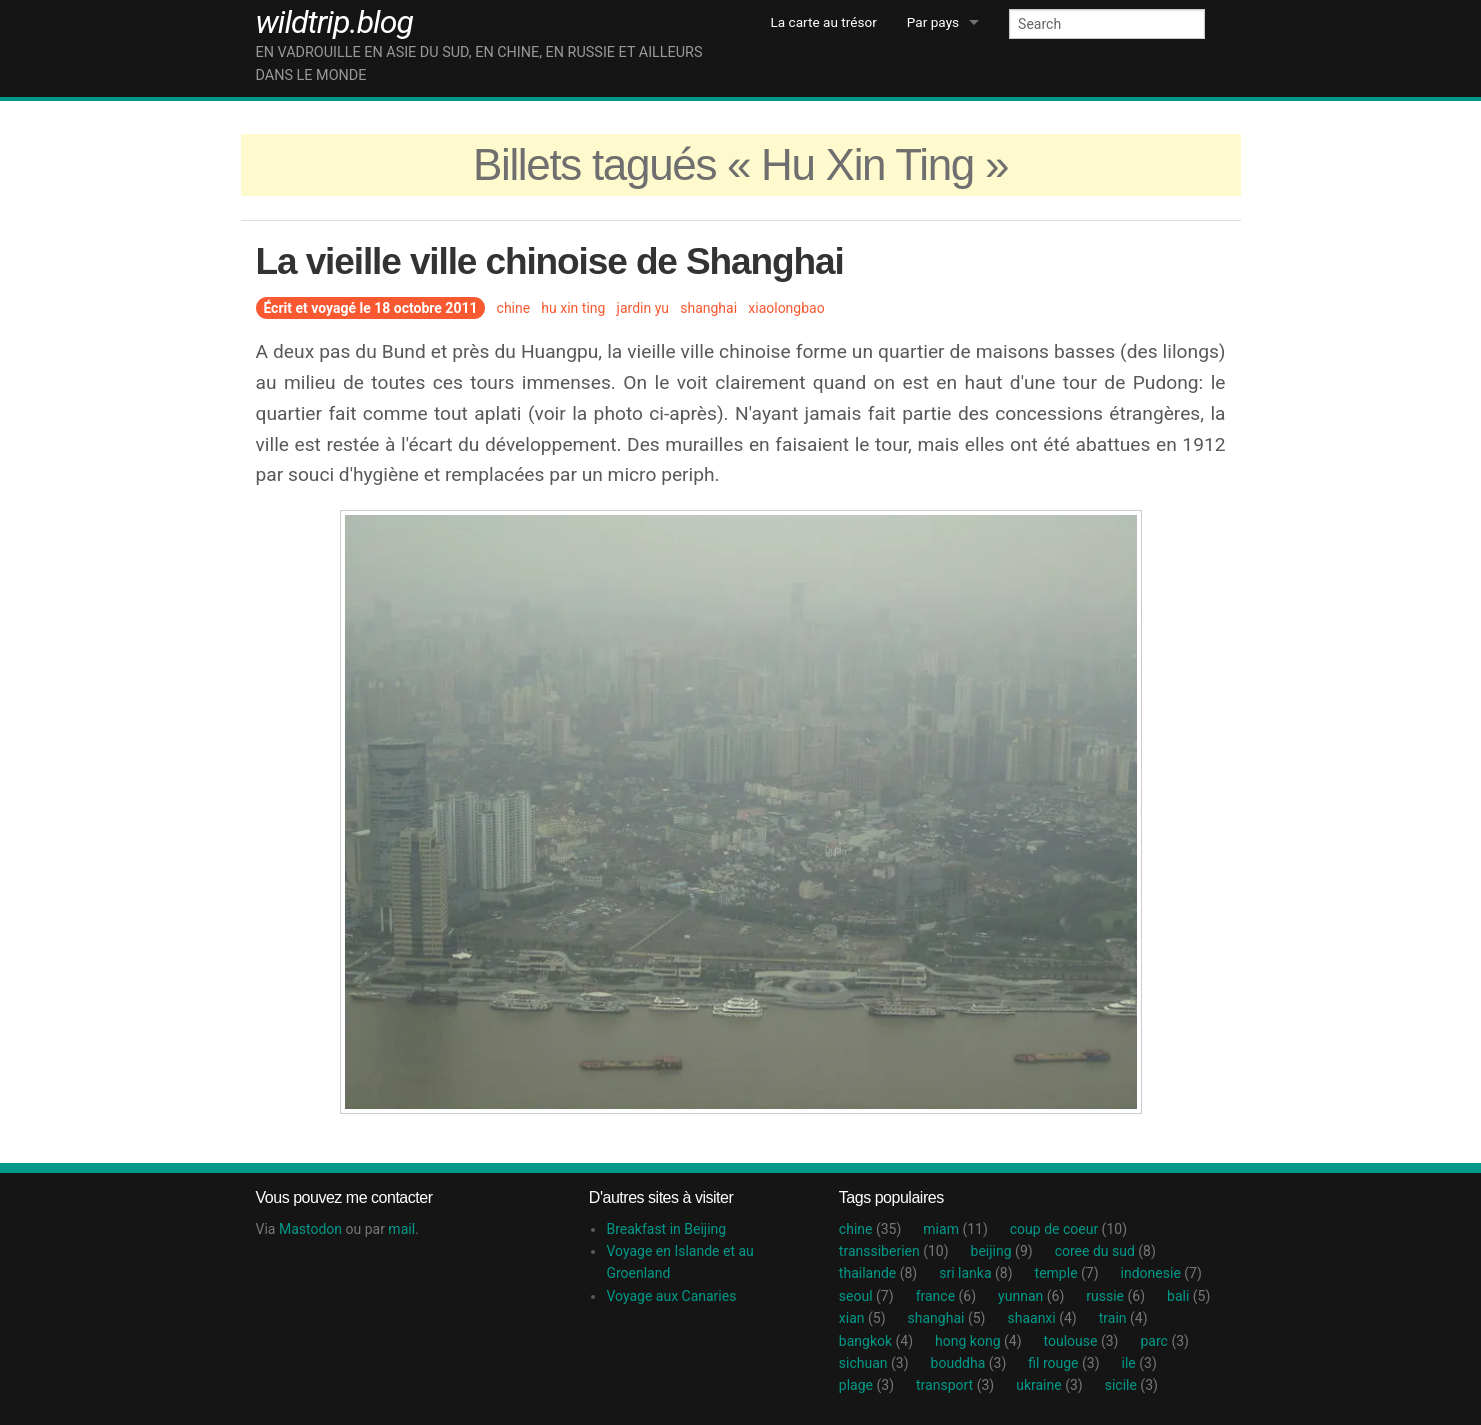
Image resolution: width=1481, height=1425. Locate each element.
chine (514, 308)
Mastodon (310, 1229)
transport (955, 1385)
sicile (1131, 1385)
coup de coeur (1068, 1229)
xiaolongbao (786, 308)
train (1123, 1318)
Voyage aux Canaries (671, 1296)
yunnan (1031, 1296)
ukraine (1049, 1385)
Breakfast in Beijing (666, 1229)
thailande (878, 1273)
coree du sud (1105, 1251)
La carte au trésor (824, 22)
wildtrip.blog (334, 22)
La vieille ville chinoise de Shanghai (550, 261)
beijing (1002, 1251)
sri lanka (975, 1273)
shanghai (708, 308)
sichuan (874, 1363)
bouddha (969, 1363)
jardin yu (643, 308)
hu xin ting (573, 308)
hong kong (978, 1341)
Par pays (933, 22)
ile (1139, 1363)
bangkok (876, 1341)
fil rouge (1063, 1363)
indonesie (1161, 1273)
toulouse (1081, 1341)
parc (1164, 1341)
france (946, 1296)
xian (862, 1318)
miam (955, 1229)
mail (401, 1229)
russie (1115, 1296)
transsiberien (894, 1251)
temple (1067, 1273)
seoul (866, 1296)
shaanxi (1041, 1318)
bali (1188, 1296)
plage (866, 1385)
